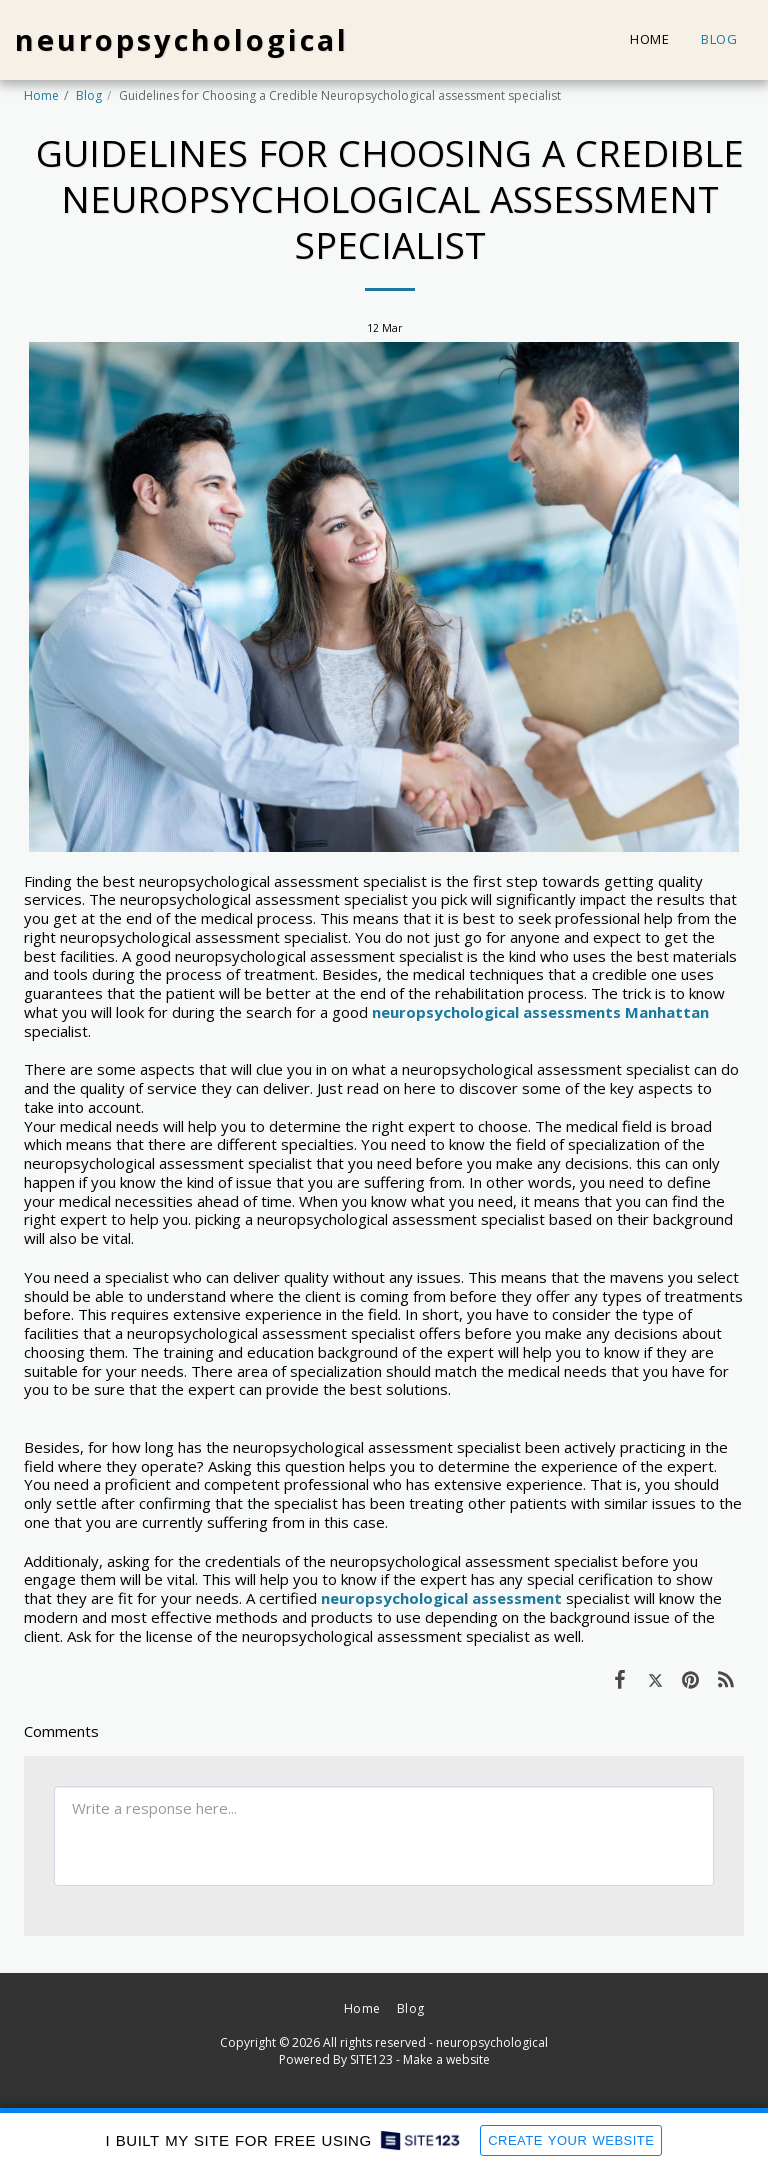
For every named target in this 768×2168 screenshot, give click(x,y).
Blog (89, 95)
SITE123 (371, 2059)
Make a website (446, 2059)
